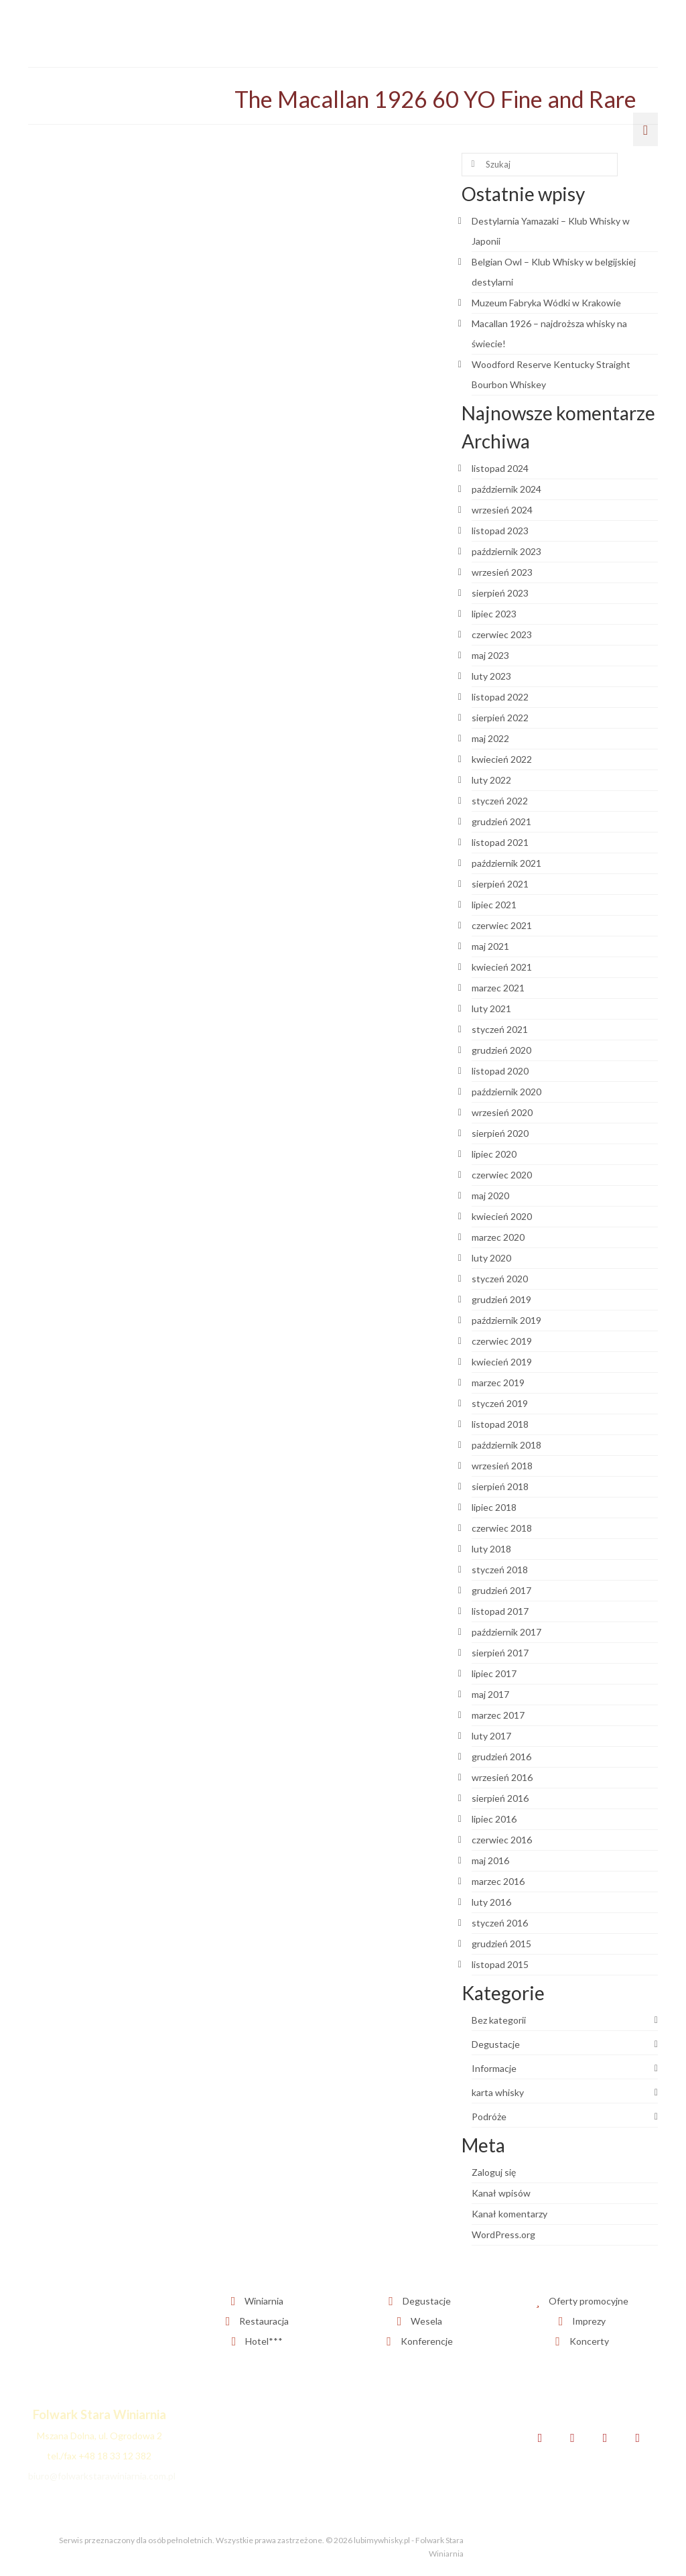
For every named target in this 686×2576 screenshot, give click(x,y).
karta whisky (498, 2092)
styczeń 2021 (500, 1029)
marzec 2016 (498, 1881)
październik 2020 (506, 1091)
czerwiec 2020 (502, 1174)
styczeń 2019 (500, 1403)
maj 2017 (490, 1694)
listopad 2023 (500, 530)
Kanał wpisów (501, 2193)
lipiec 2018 (494, 1507)
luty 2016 (491, 1902)
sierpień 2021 (500, 884)
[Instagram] (605, 2437)
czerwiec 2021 (502, 925)
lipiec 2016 (494, 1819)
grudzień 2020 (501, 1050)
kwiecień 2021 (502, 967)
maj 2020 (490, 1195)
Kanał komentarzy (509, 2213)
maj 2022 (490, 738)
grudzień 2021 (501, 821)
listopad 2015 (500, 1964)
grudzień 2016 (501, 1756)
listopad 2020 (500, 1071)
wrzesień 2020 (502, 1112)
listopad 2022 (500, 696)
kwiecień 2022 (502, 759)
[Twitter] (572, 2437)
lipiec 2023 (494, 613)
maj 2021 (490, 946)
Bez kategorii (499, 2020)
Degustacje (496, 2044)
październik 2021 (506, 863)
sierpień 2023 (500, 593)
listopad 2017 (500, 1611)
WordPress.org (503, 2234)
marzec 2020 (498, 1237)
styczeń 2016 (500, 1922)
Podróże (489, 2116)
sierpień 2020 (500, 1133)
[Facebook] (540, 2437)
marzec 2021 (498, 987)
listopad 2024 (500, 468)
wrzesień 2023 (502, 572)
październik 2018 (506, 1445)
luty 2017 (491, 1735)
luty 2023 (491, 676)
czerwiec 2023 (502, 634)
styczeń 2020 (500, 1278)
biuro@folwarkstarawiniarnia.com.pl (102, 2475)
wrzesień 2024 (502, 509)
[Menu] (645, 129)
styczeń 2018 (500, 1569)
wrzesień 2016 (502, 1777)
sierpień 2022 (500, 717)
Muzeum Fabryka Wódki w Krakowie (546, 302)
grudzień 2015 (501, 1943)
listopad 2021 (500, 842)
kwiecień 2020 (502, 1216)
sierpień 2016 (500, 1798)
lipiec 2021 (494, 904)
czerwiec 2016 (502, 1839)
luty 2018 (491, 1548)
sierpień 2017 (500, 1652)
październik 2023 (506, 551)
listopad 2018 (500, 1424)
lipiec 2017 (494, 1673)
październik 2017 (506, 1632)
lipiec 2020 (494, 1154)
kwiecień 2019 (502, 1361)
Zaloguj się (494, 2172)
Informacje (494, 2068)
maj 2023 (490, 655)
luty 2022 (491, 780)
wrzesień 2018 (502, 1465)
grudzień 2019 (501, 1299)
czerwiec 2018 (502, 1528)
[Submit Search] (472, 164)
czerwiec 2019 (502, 1341)
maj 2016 (490, 1860)
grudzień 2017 (501, 1590)
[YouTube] (637, 2437)
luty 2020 (491, 1258)
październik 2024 (506, 489)
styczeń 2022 (500, 800)
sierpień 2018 (500, 1486)
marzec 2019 (498, 1382)
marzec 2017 (498, 1715)
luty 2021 (491, 1008)
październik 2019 (506, 1320)
